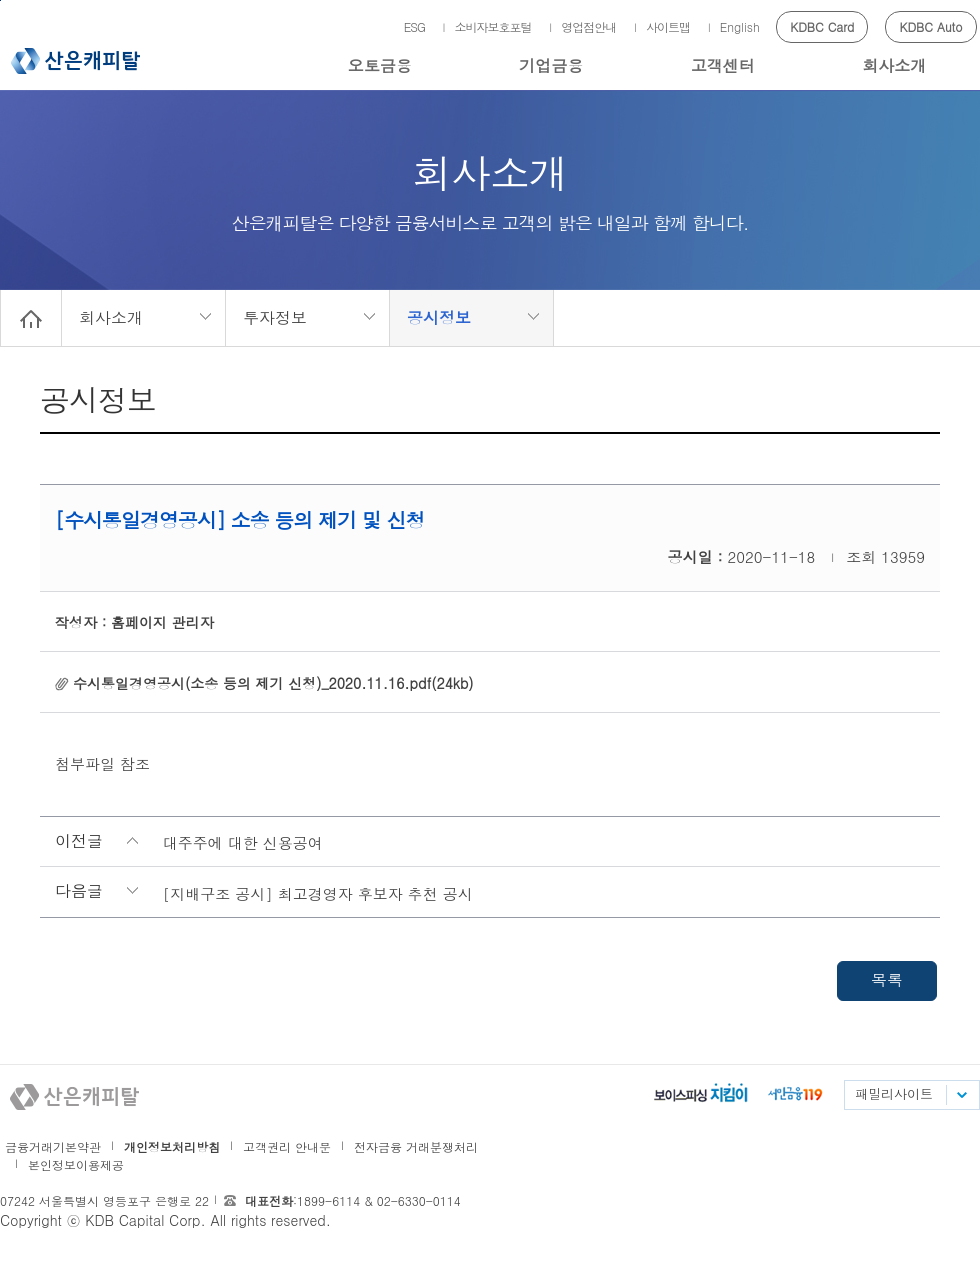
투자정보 (275, 317)
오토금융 (380, 65)
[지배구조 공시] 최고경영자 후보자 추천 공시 (318, 893)
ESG (414, 26)
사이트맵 (668, 26)
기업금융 (551, 65)
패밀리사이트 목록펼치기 (961, 1095)
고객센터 (723, 65)
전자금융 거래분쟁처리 (416, 1146)
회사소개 (894, 65)
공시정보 (439, 317)
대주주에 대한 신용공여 (243, 842)
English (740, 26)
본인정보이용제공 (76, 1164)
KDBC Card (822, 26)
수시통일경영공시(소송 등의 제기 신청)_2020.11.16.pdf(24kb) (273, 683)
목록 (887, 979)
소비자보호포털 (493, 26)
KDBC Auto (931, 26)
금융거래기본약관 (53, 1146)
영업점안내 (588, 26)
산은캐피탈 (75, 61)
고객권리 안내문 (287, 1146)
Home (31, 318)
